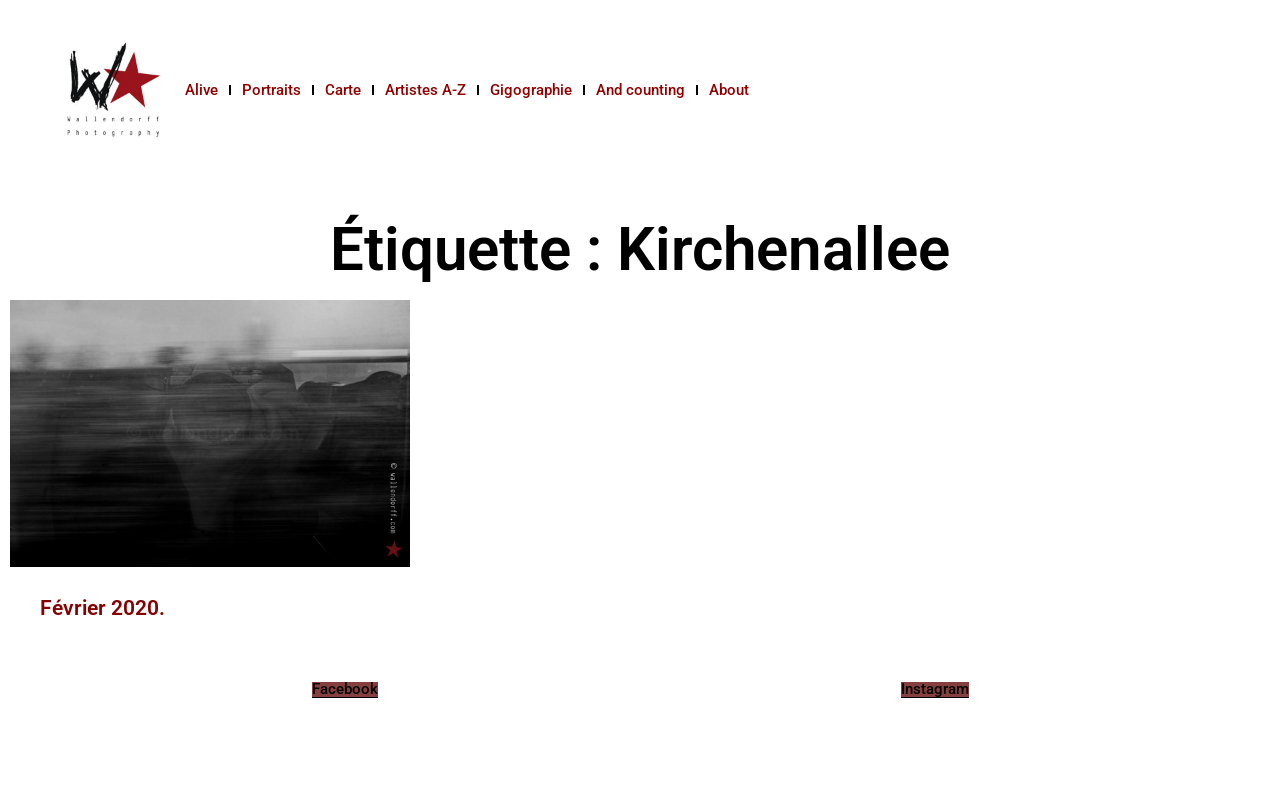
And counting (640, 90)
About (729, 90)
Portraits (271, 90)
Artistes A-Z (425, 90)
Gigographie (531, 90)
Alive (201, 90)
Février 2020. (102, 608)
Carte (343, 90)
